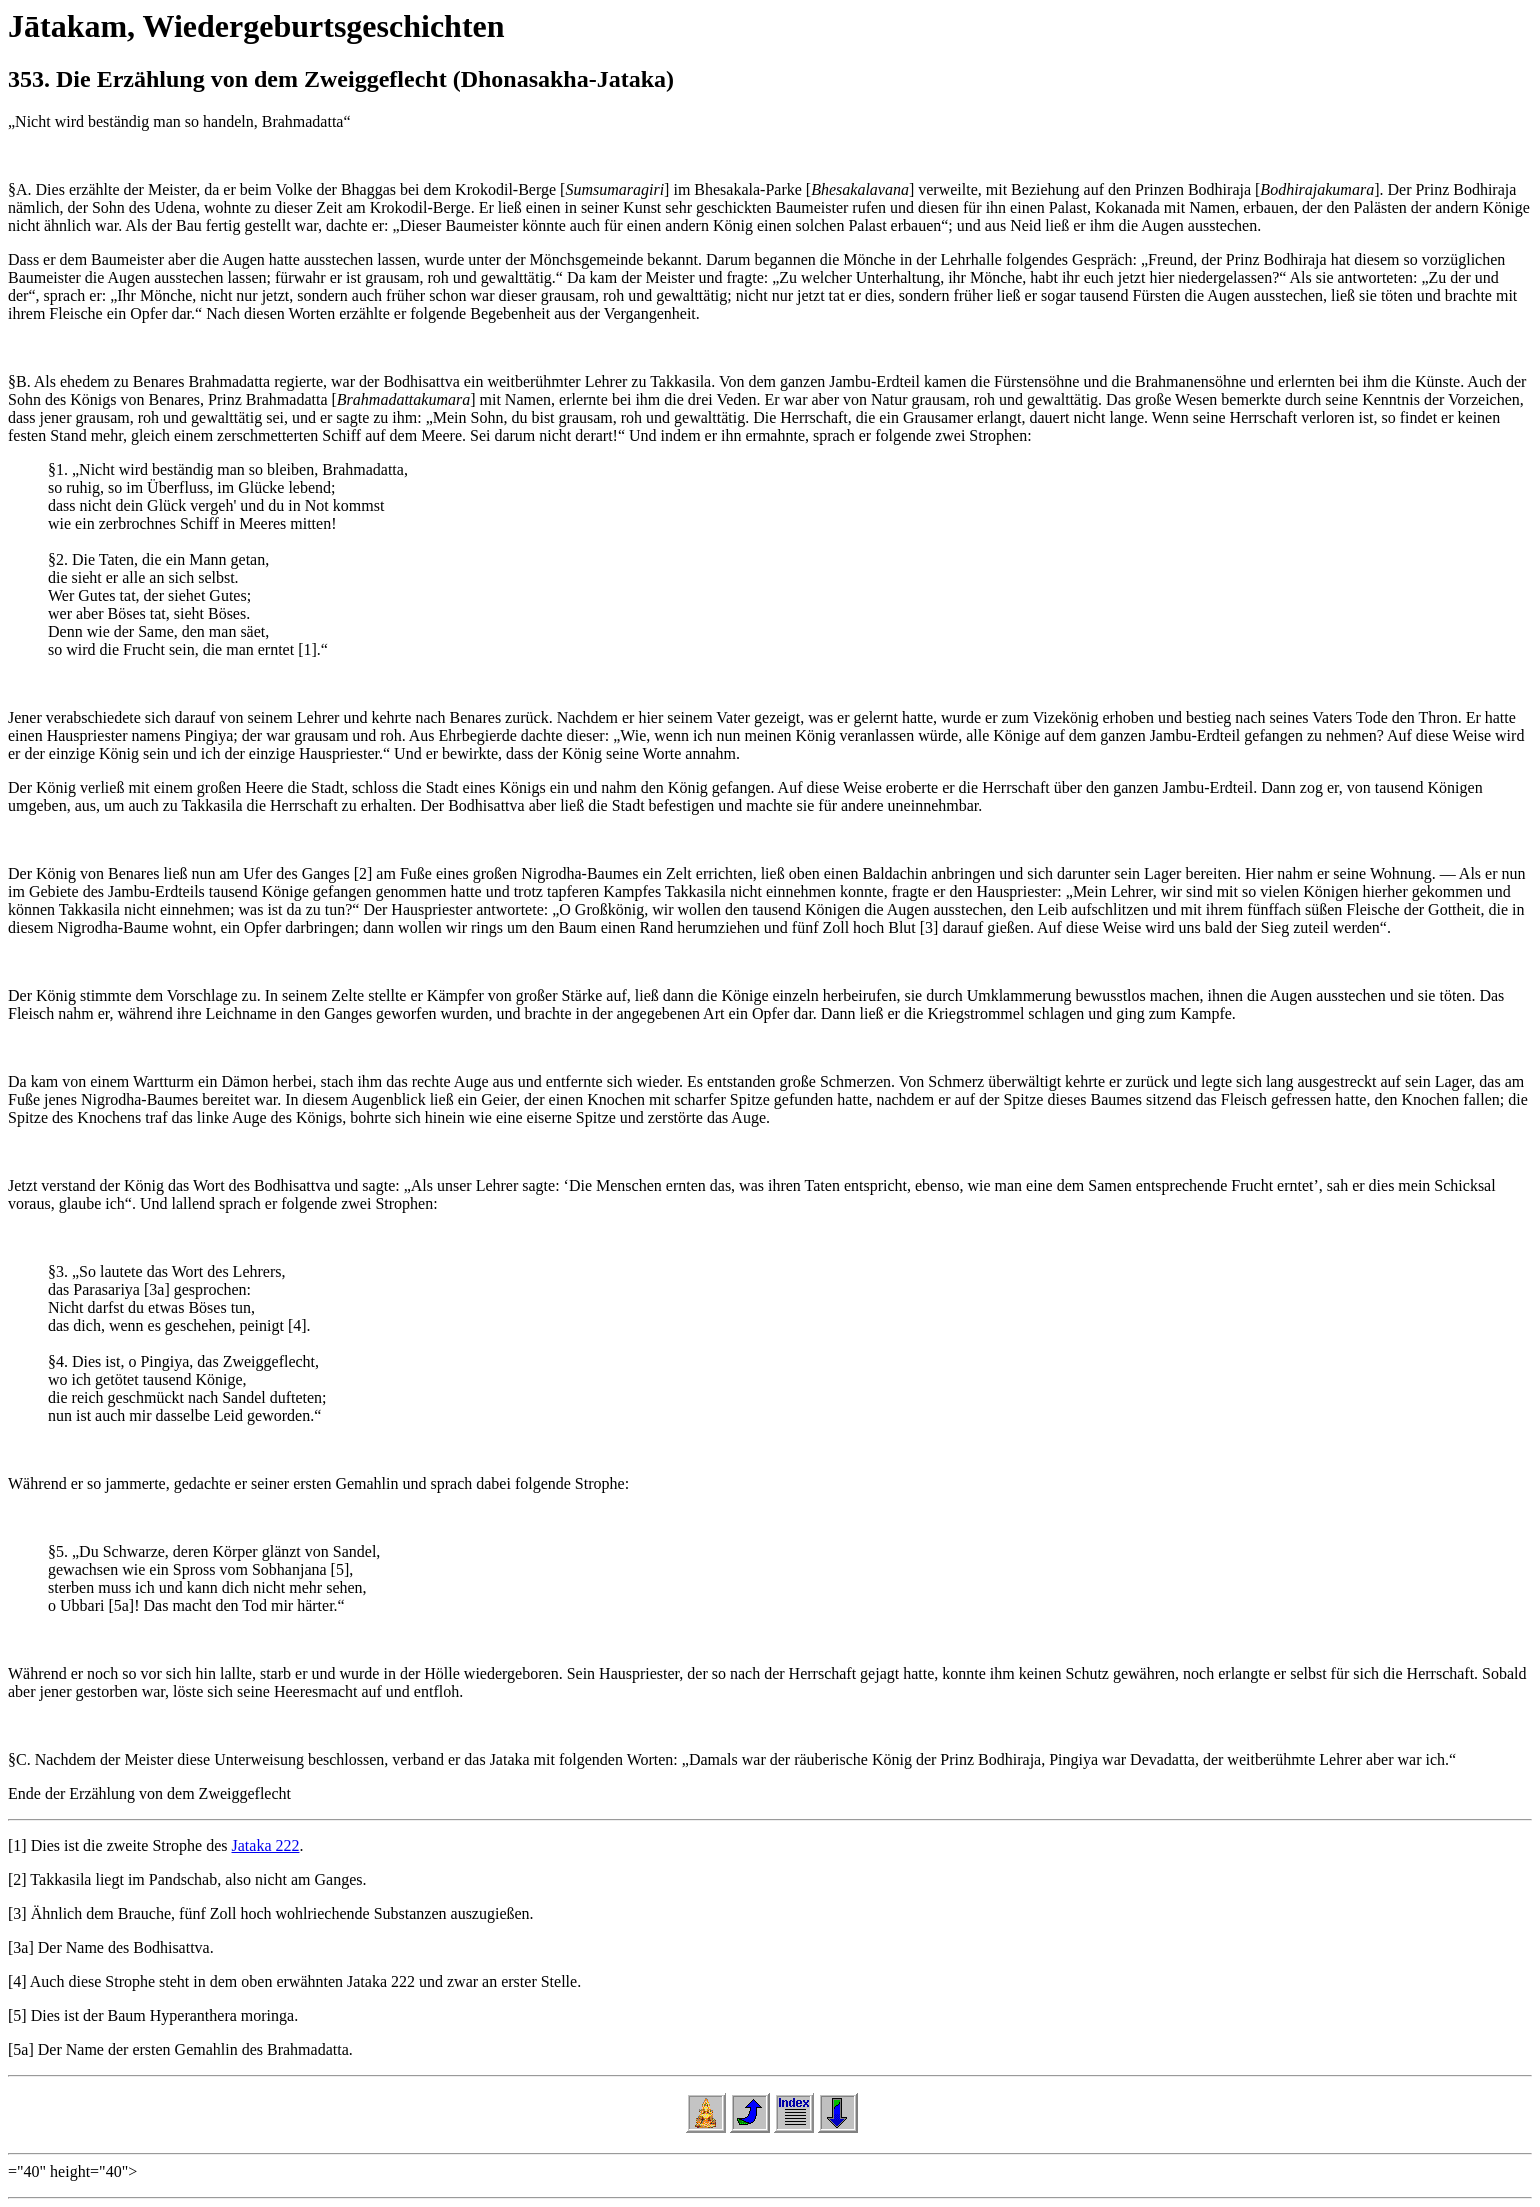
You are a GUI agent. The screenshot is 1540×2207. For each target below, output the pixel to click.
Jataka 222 (266, 1845)
